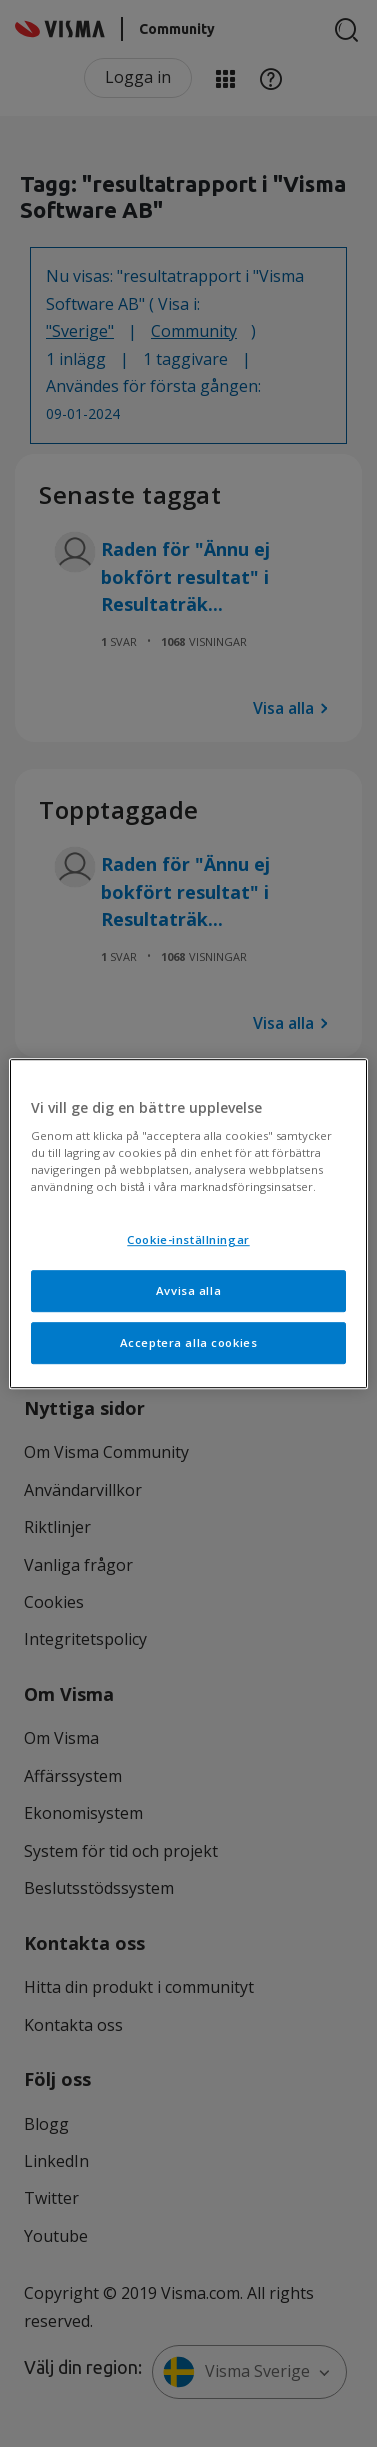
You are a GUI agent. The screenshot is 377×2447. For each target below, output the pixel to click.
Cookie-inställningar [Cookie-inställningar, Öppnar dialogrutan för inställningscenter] (188, 1240)
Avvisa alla (188, 1290)
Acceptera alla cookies (189, 1342)
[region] (188, 1224)
